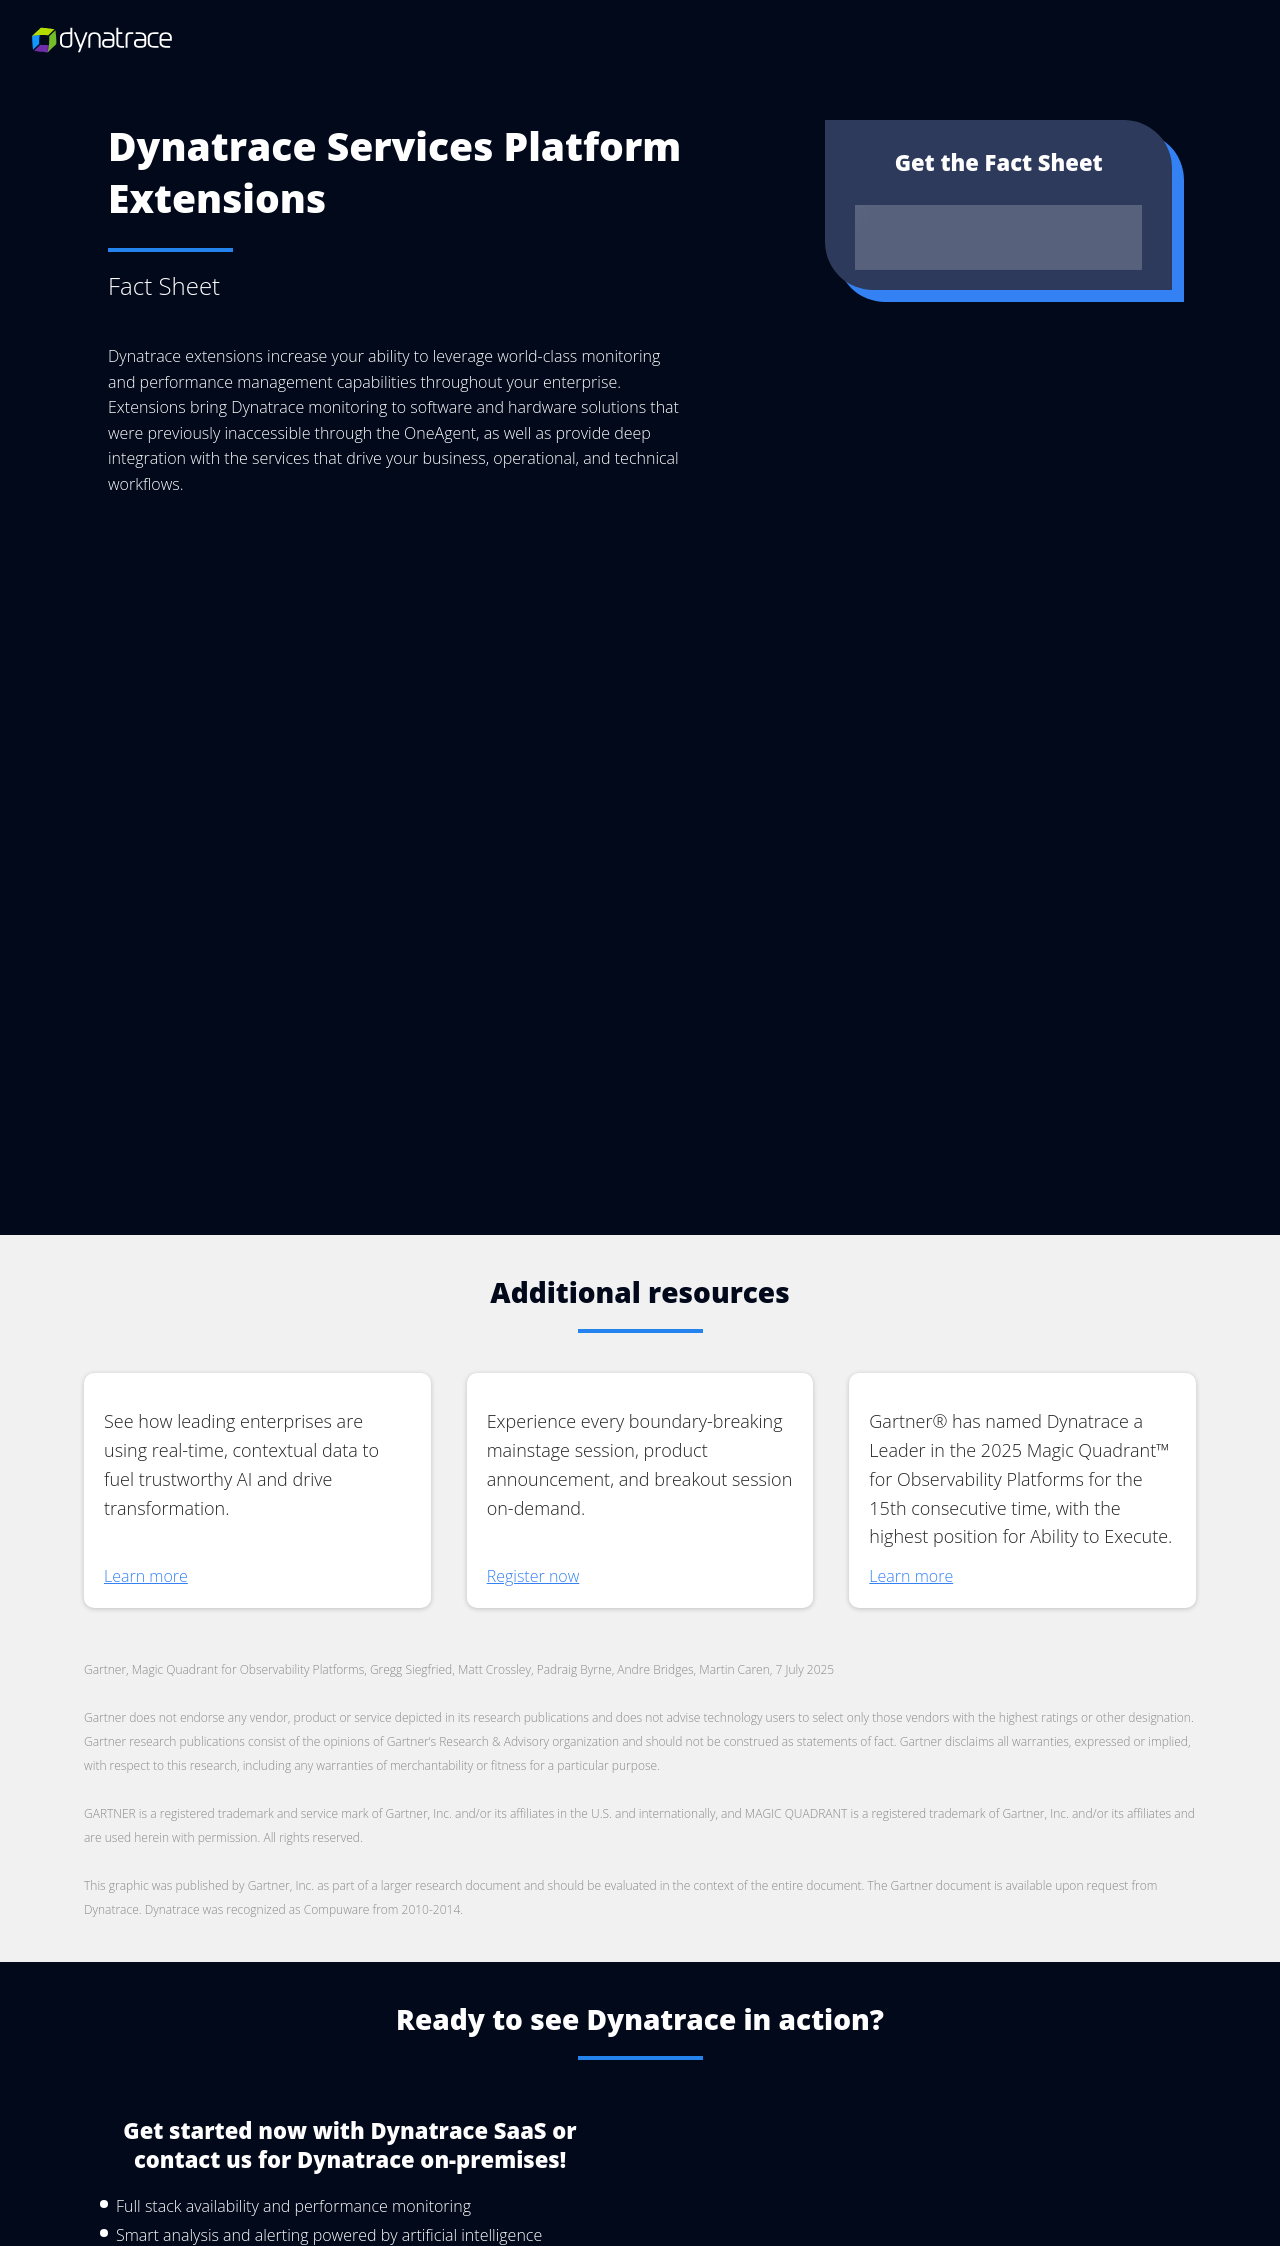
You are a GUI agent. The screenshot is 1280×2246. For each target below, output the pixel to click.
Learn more (146, 1753)
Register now (533, 1731)
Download (998, 236)
